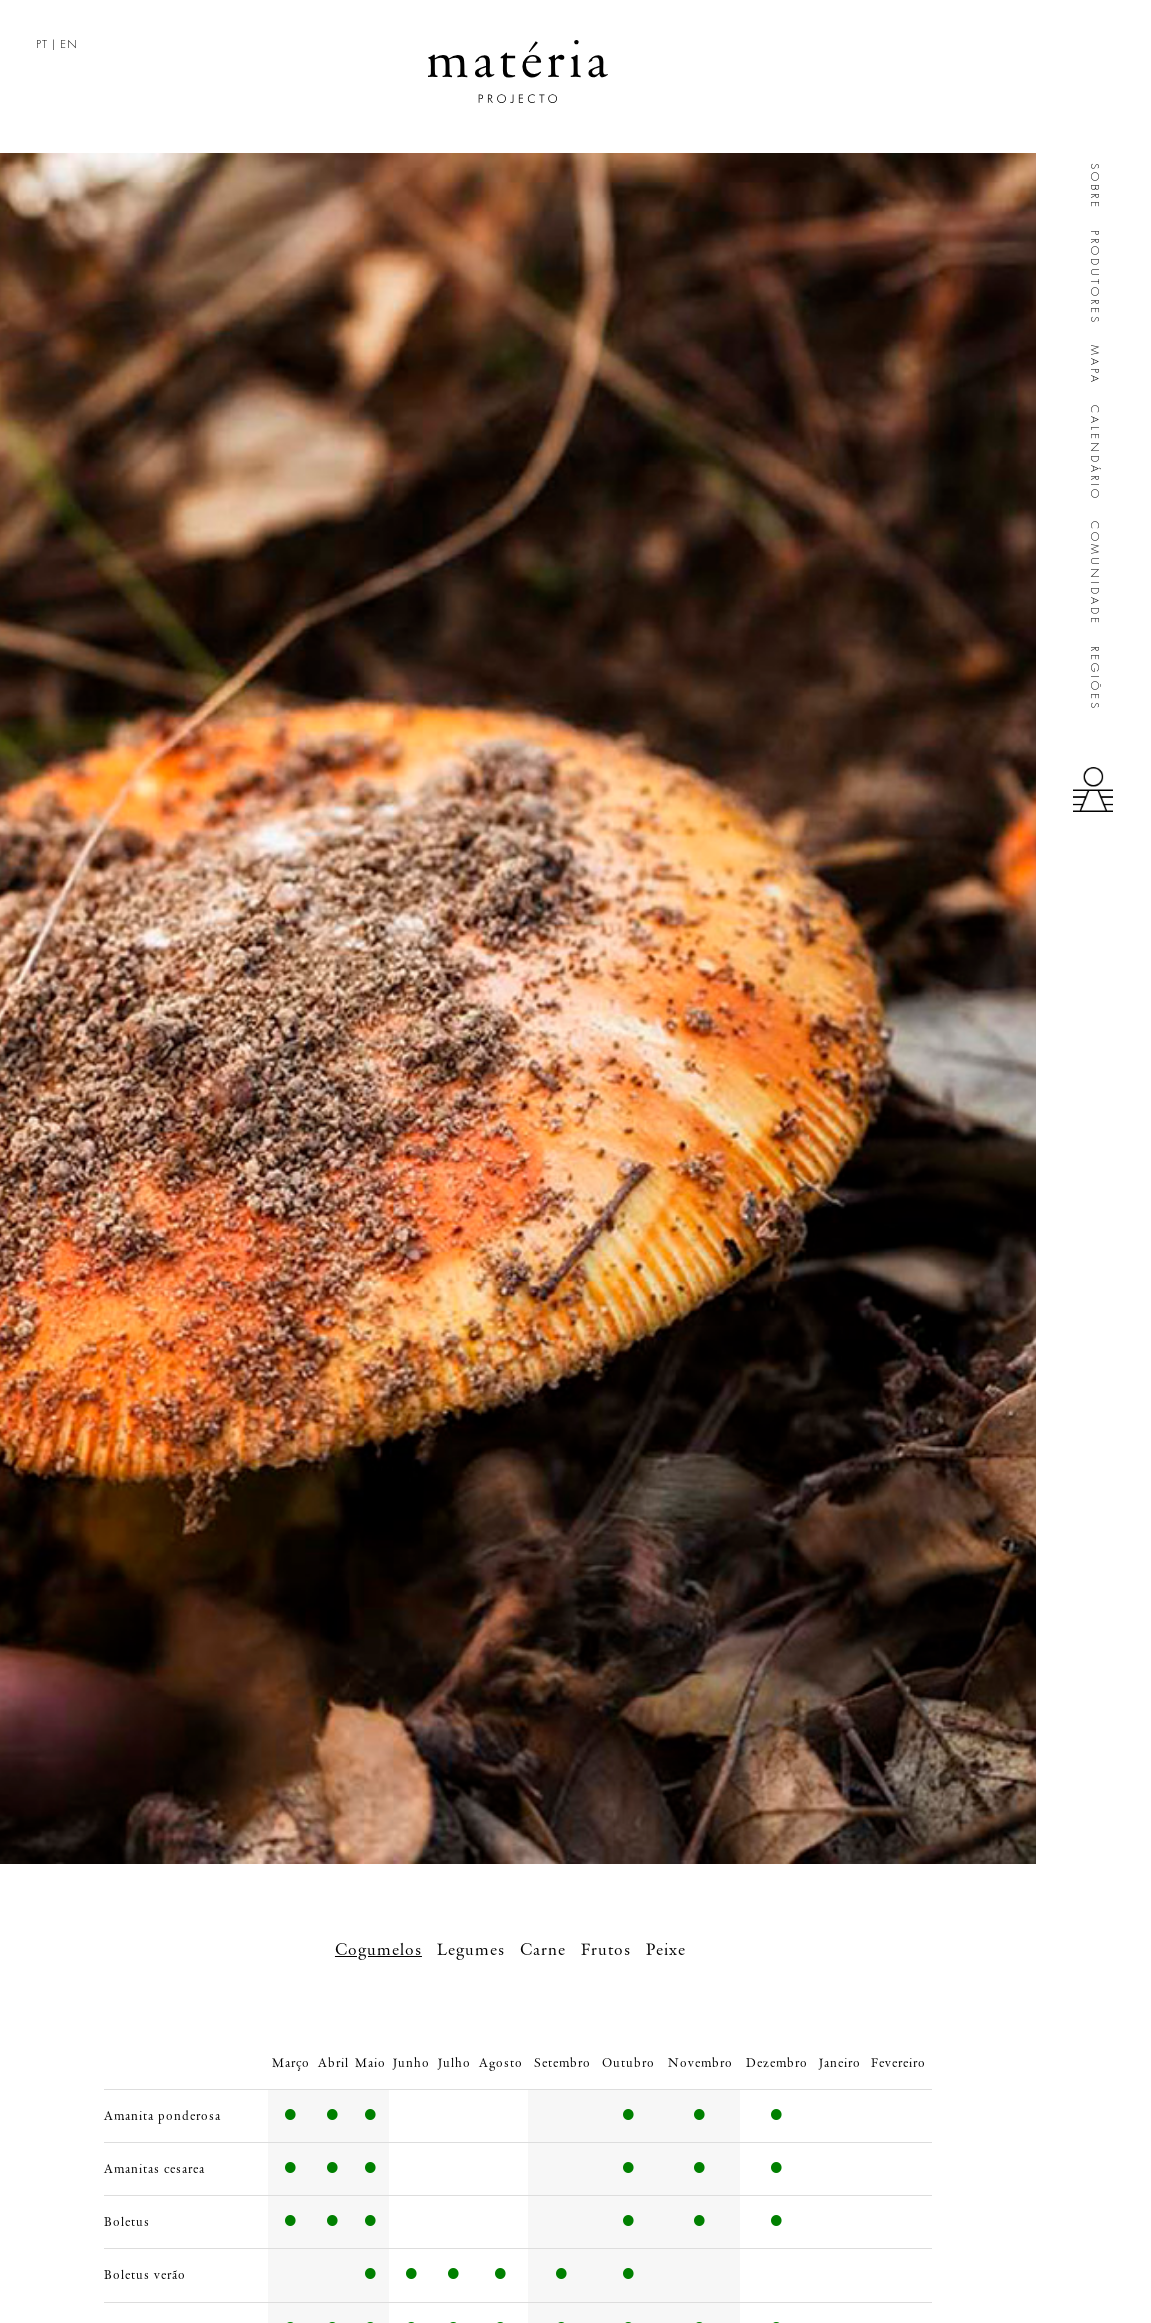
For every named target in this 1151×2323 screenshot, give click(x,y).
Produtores (1094, 277)
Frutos (606, 1950)
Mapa (1094, 365)
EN (69, 44)
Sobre (1094, 186)
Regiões (1094, 678)
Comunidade (1094, 573)
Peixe (666, 1950)
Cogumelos (378, 1950)
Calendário (1094, 453)
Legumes (471, 1950)
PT (42, 44)
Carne (543, 1950)
